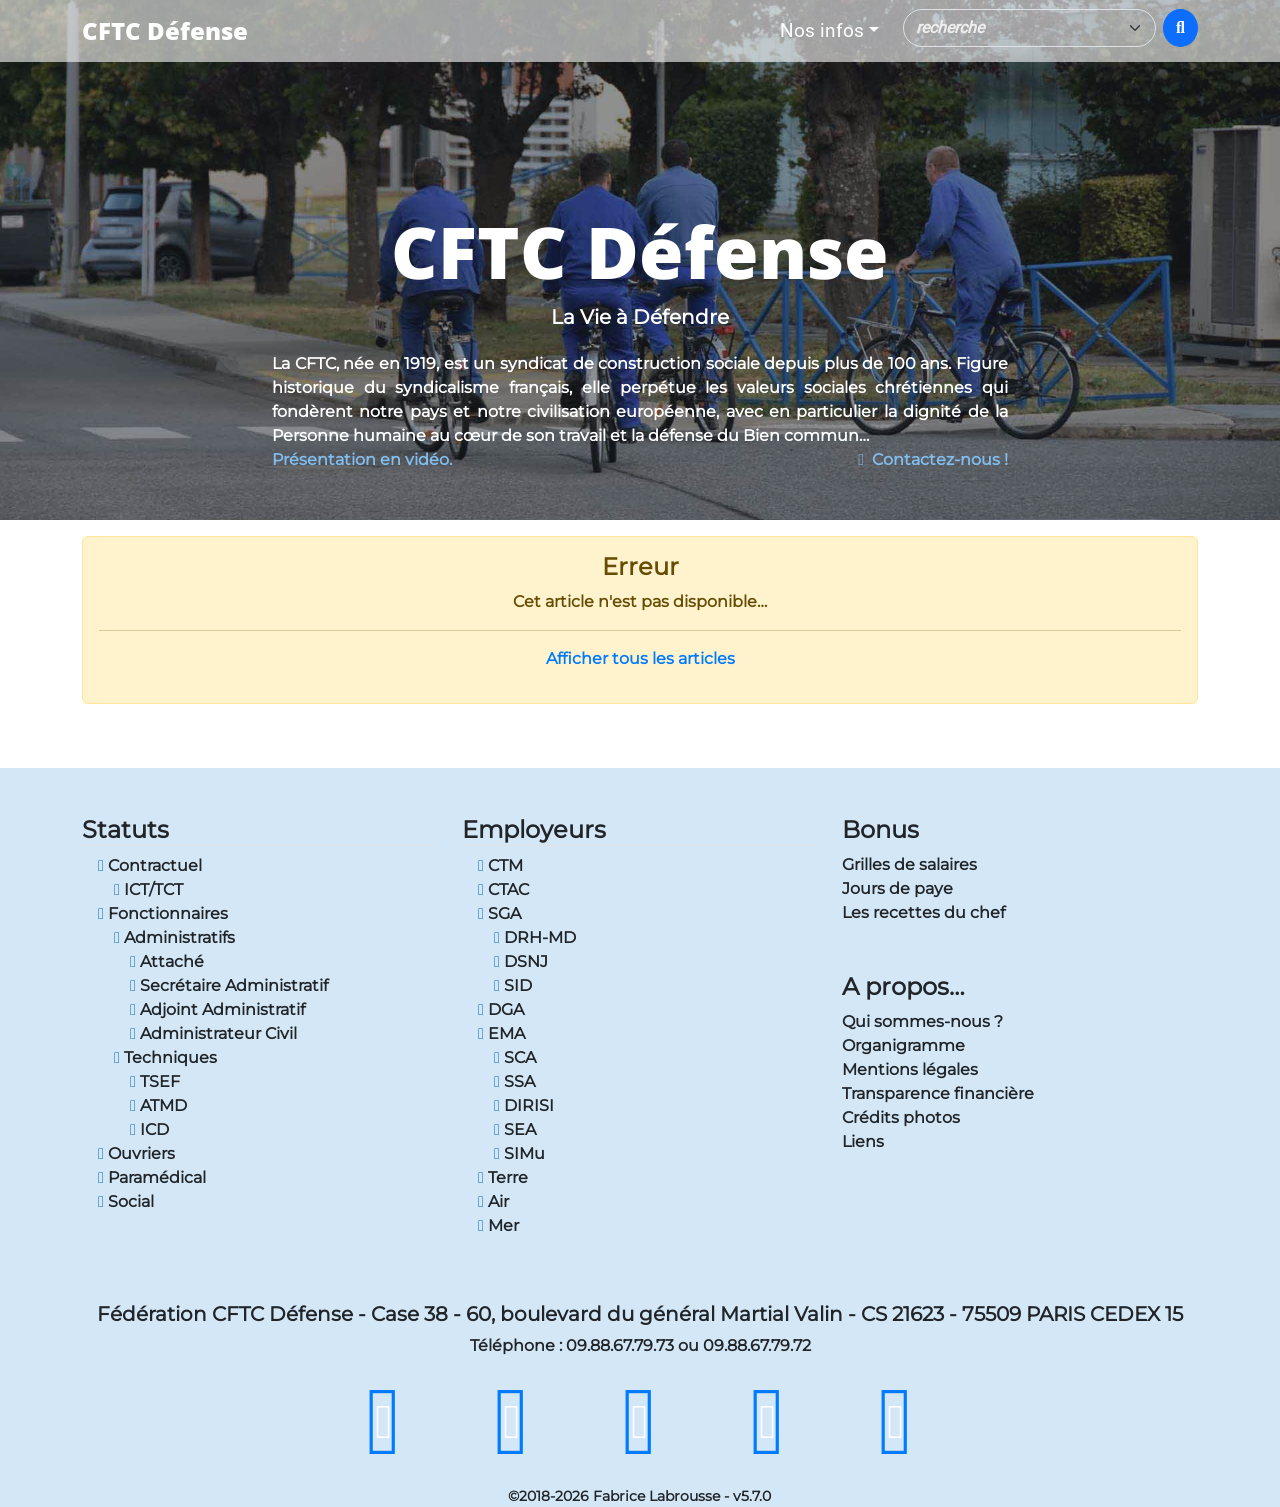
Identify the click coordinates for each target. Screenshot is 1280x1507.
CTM (500, 865)
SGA (499, 913)
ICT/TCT (148, 889)
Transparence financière (938, 1093)
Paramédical (152, 1177)
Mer (498, 1225)
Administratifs (174, 937)
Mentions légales (910, 1069)
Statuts (125, 829)
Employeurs (534, 829)
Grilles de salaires (909, 864)
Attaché (167, 961)
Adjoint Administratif (217, 1009)
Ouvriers (136, 1153)
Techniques (165, 1057)
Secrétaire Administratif (229, 985)
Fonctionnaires (163, 913)
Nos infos (822, 30)
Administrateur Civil (213, 1033)
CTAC (503, 889)
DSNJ (521, 961)
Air (493, 1201)
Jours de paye (897, 888)
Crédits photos (901, 1117)
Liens (863, 1141)
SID (513, 985)
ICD (149, 1129)
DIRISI (524, 1105)
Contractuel (150, 865)
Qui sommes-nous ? (922, 1021)
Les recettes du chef (923, 912)
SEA (515, 1129)
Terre (503, 1177)
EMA (501, 1033)
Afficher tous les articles (640, 658)
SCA (515, 1057)
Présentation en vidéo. (362, 459)
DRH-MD (535, 937)
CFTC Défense (165, 30)
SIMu (519, 1153)
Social (126, 1201)
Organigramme (903, 1045)
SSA (514, 1081)
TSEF (155, 1081)
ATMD (158, 1105)
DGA (501, 1009)
